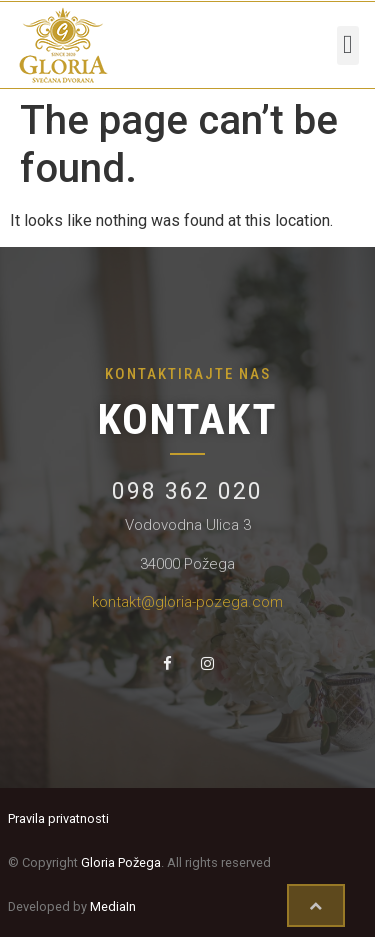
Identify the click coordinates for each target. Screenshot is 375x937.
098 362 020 (187, 491)
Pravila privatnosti (58, 818)
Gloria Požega (121, 862)
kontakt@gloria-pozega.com (187, 602)
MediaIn (113, 906)
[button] (348, 45)
